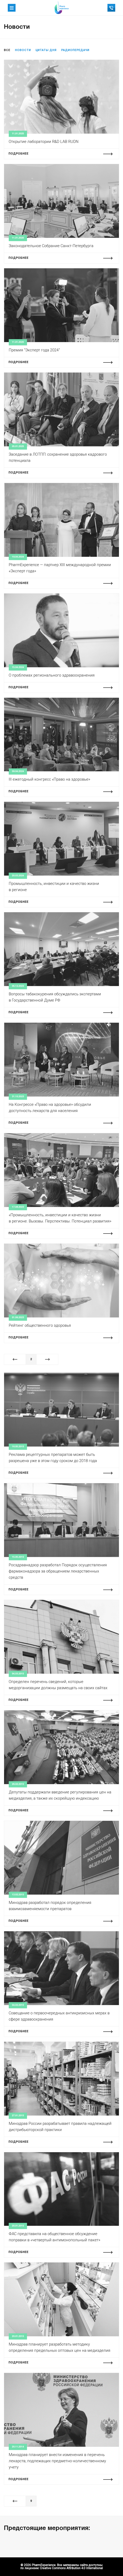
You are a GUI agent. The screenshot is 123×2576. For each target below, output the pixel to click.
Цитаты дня (46, 50)
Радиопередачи (75, 50)
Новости (23, 50)
